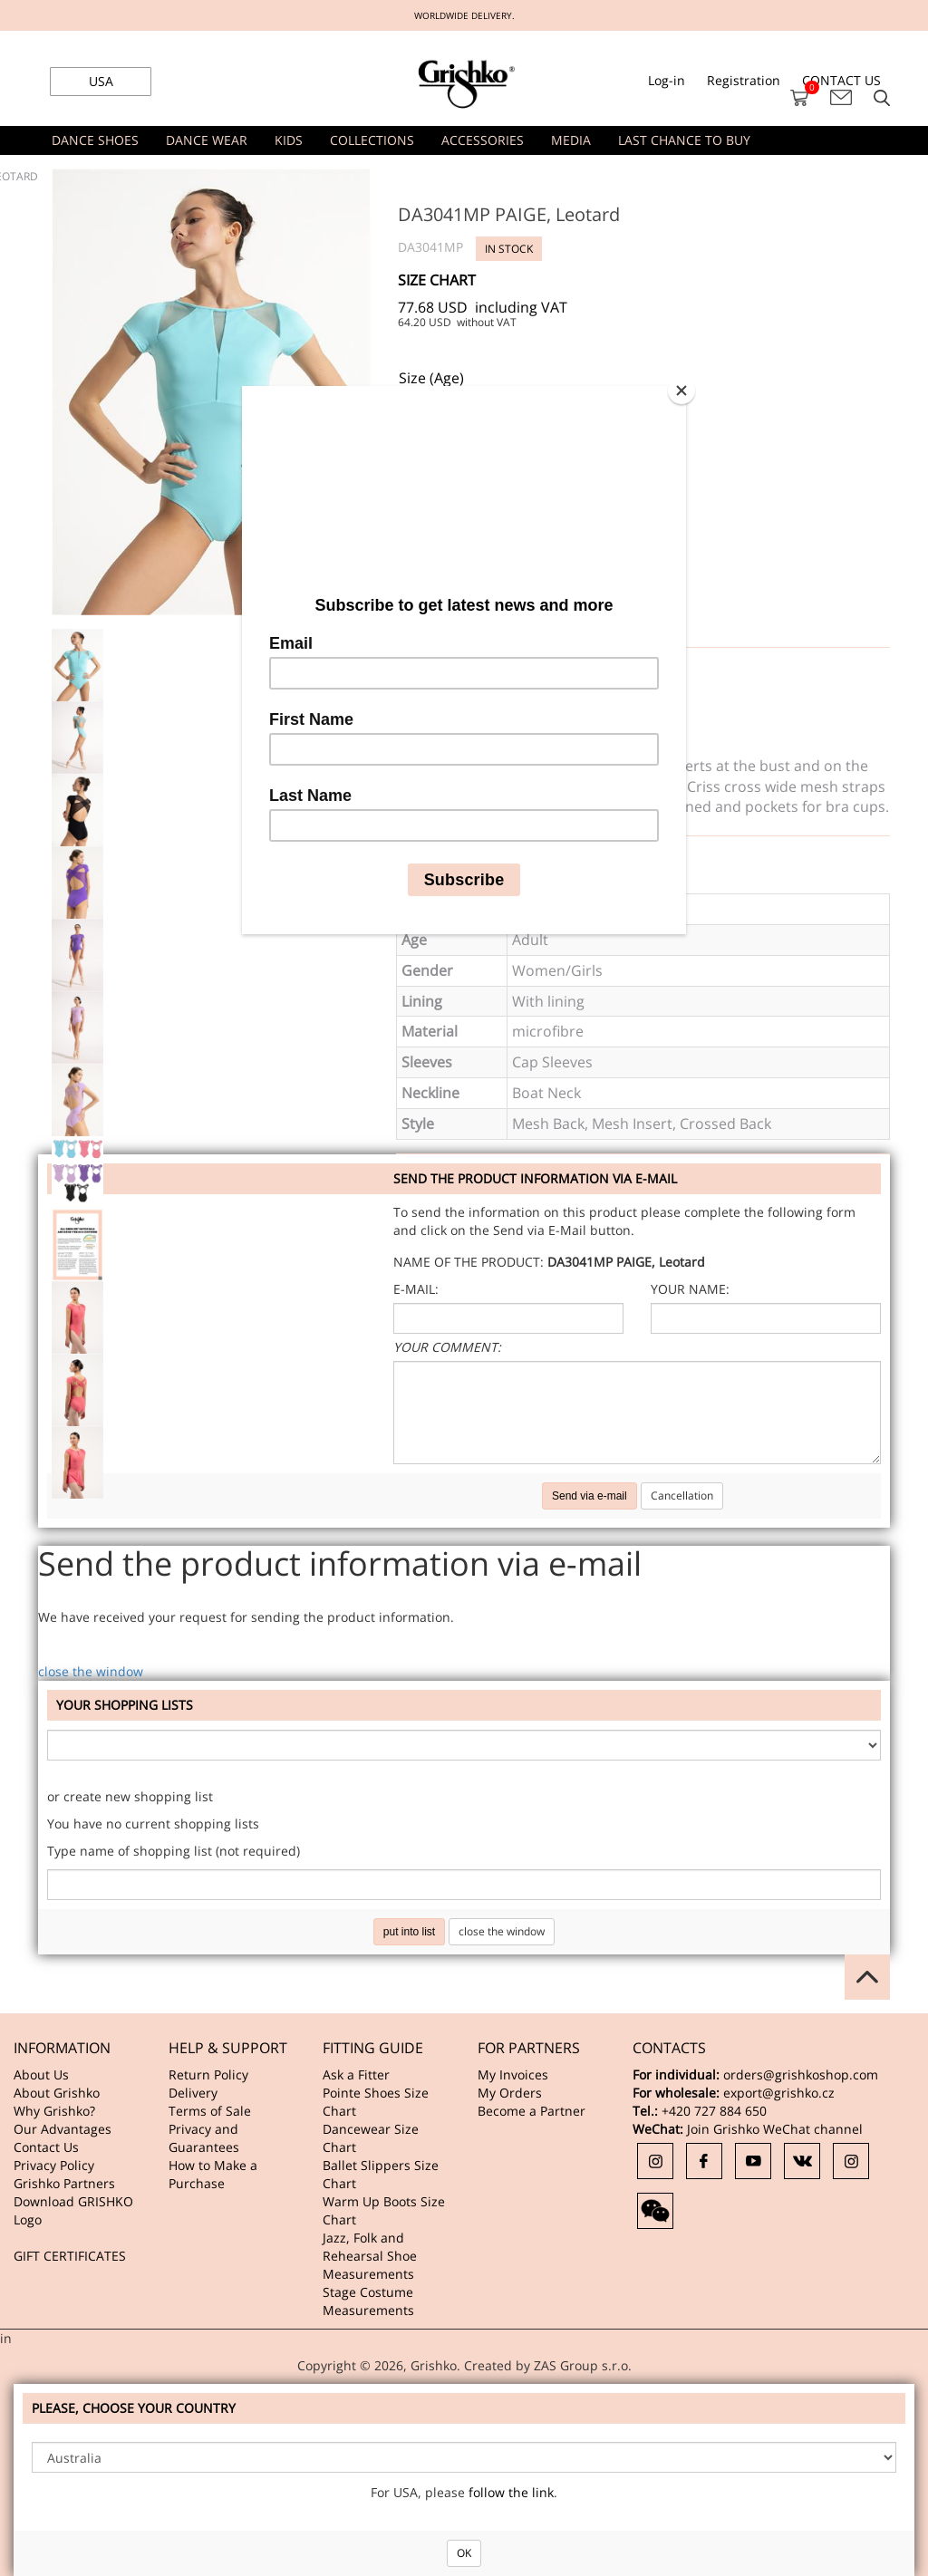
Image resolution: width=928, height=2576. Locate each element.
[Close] (681, 390)
